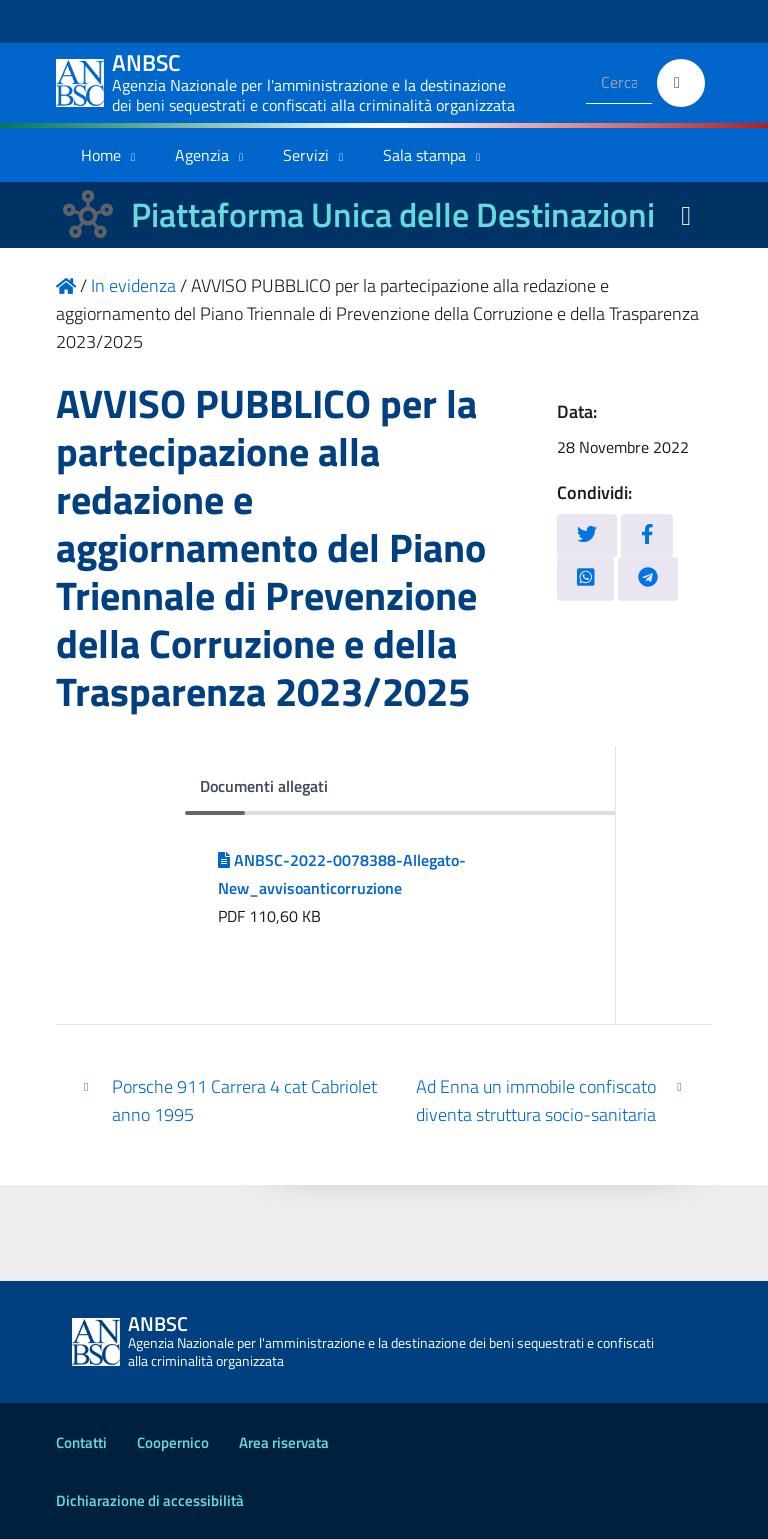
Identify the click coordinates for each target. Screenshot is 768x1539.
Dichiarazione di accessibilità (150, 1500)
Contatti (81, 1442)
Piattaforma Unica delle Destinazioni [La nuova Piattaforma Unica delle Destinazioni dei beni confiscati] (393, 214)
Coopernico (173, 1442)
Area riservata (284, 1442)
